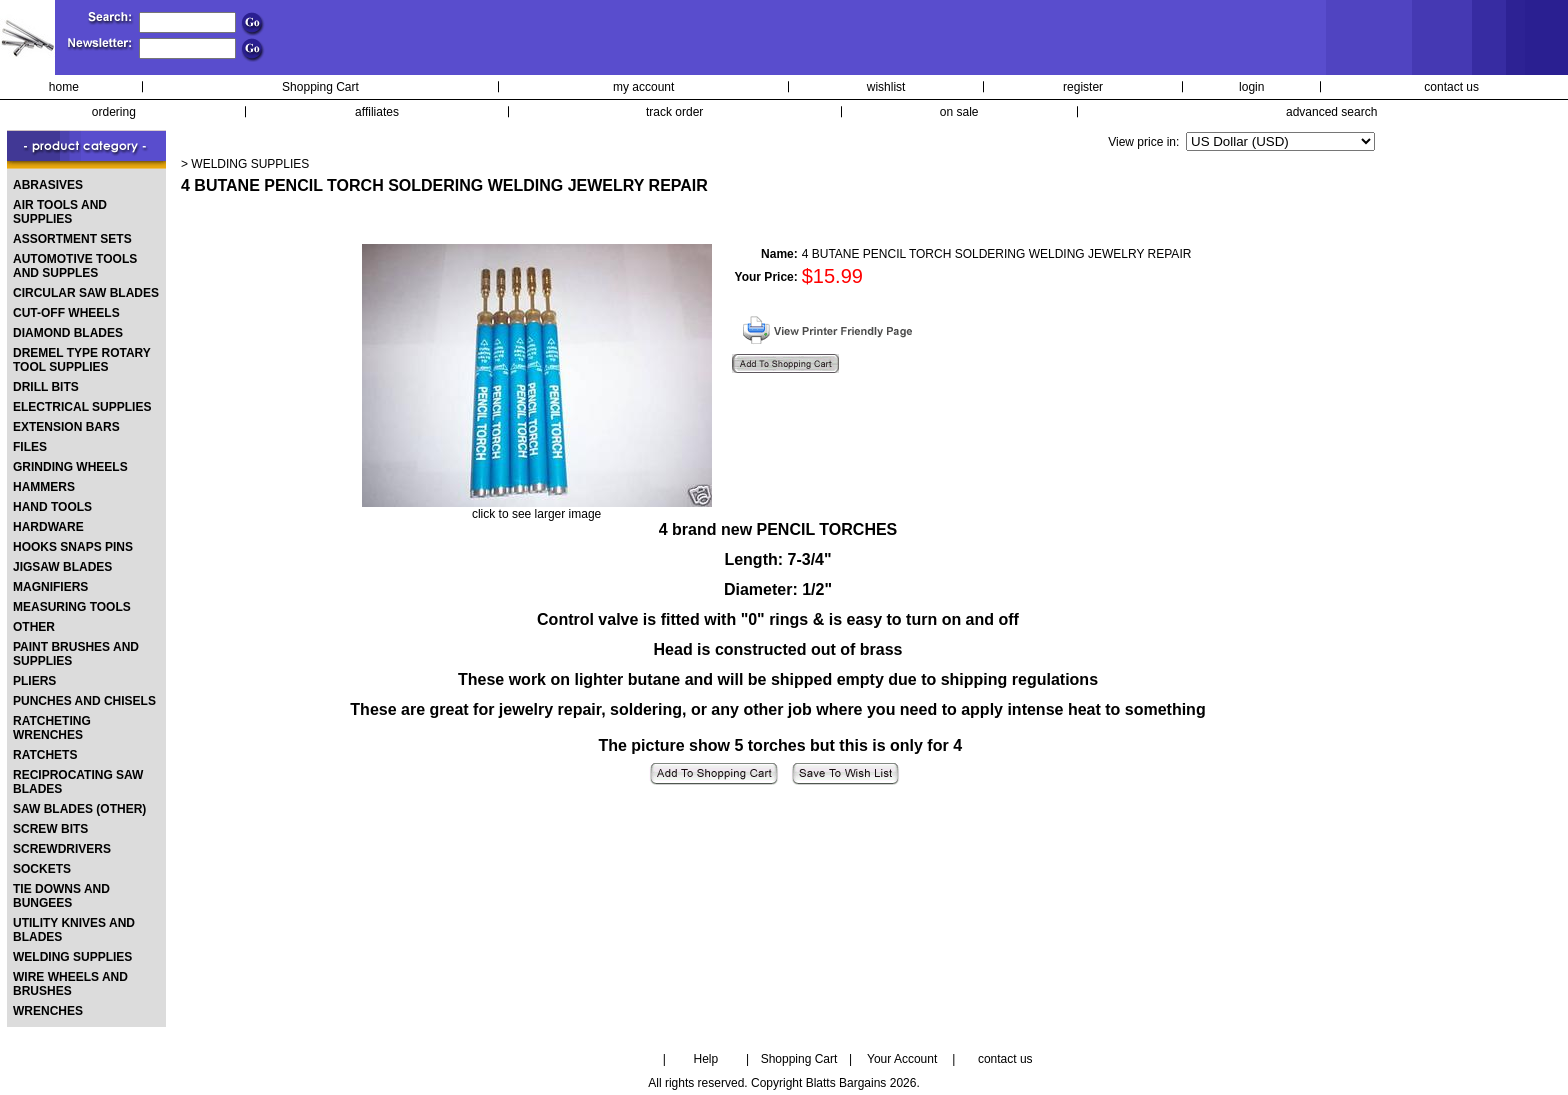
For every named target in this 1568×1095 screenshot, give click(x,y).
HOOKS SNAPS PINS (73, 547)
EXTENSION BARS (66, 427)
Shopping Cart (320, 87)
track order (674, 112)
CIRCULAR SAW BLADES (86, 293)
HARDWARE (48, 527)
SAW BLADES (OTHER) (79, 809)
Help (706, 1059)
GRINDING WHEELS (70, 467)
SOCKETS (42, 869)
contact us (1451, 87)
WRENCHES (48, 1011)
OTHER (34, 627)
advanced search (1331, 112)
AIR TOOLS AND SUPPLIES (60, 212)
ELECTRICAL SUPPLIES (82, 407)
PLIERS (34, 681)
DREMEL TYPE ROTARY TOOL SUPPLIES (82, 360)
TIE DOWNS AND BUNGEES (61, 896)
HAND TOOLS (52, 507)
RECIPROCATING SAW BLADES (78, 782)
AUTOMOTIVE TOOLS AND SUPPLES (75, 266)
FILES (30, 447)
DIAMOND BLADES (68, 333)
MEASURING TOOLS (72, 607)
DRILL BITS (46, 387)
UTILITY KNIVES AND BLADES (74, 930)
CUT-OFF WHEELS (66, 313)
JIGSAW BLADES (62, 567)
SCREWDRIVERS (62, 849)
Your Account (902, 1059)
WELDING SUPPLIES (72, 957)
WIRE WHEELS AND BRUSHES (70, 984)
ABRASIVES (48, 185)
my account (643, 87)
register (1083, 87)
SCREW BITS (50, 829)
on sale (959, 112)
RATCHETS (45, 755)
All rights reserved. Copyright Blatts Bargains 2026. (783, 1083)
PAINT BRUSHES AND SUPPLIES (76, 654)
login (1251, 87)
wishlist (886, 87)
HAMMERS (44, 487)
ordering (114, 112)
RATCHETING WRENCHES (52, 728)
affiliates (377, 112)
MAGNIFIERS (50, 587)
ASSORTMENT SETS (72, 239)
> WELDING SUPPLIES (245, 164)
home (64, 87)
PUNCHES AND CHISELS (84, 701)
